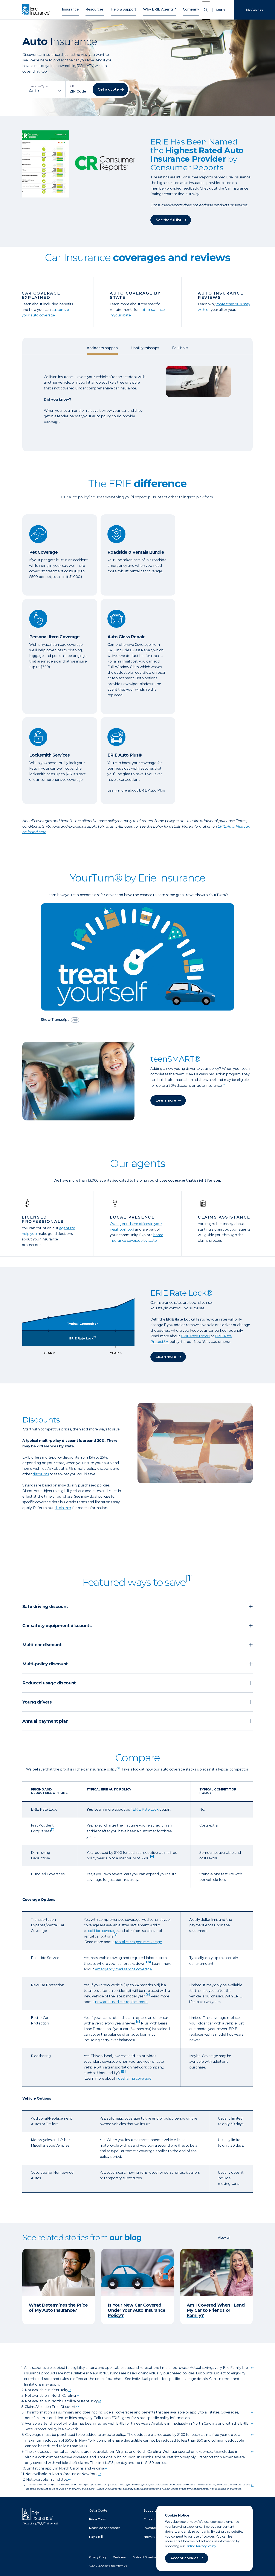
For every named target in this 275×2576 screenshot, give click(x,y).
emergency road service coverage (123, 1969)
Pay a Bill (96, 2537)
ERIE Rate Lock (146, 1809)
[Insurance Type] (45, 91)
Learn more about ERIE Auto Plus (136, 790)
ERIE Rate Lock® (195, 1336)
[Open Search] (206, 11)
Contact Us (152, 2519)
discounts (41, 1474)
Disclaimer (120, 2557)
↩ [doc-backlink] (252, 2368)
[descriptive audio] (75, 1020)
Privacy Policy (98, 2557)
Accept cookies (184, 2558)
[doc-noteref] (189, 1582)
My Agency (254, 10)
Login (220, 10)
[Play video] (137, 957)
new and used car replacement (121, 2002)
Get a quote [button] (108, 89)
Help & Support (124, 9)
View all (224, 2238)
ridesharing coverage (133, 2078)
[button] (137, 1606)
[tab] (102, 350)
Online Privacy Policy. (201, 2546)
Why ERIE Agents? (158, 9)
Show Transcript (55, 1020)
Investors (151, 2528)
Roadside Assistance (104, 2528)
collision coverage (103, 1931)
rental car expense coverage (138, 1942)
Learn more (166, 1100)
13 (223, 1083)
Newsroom (152, 2537)
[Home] (37, 9)
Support (150, 2510)
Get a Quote (98, 2510)
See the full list (168, 220)
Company (187, 9)
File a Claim (97, 2519)
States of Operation (145, 2557)
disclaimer (63, 1508)
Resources (97, 9)
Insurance (74, 9)
